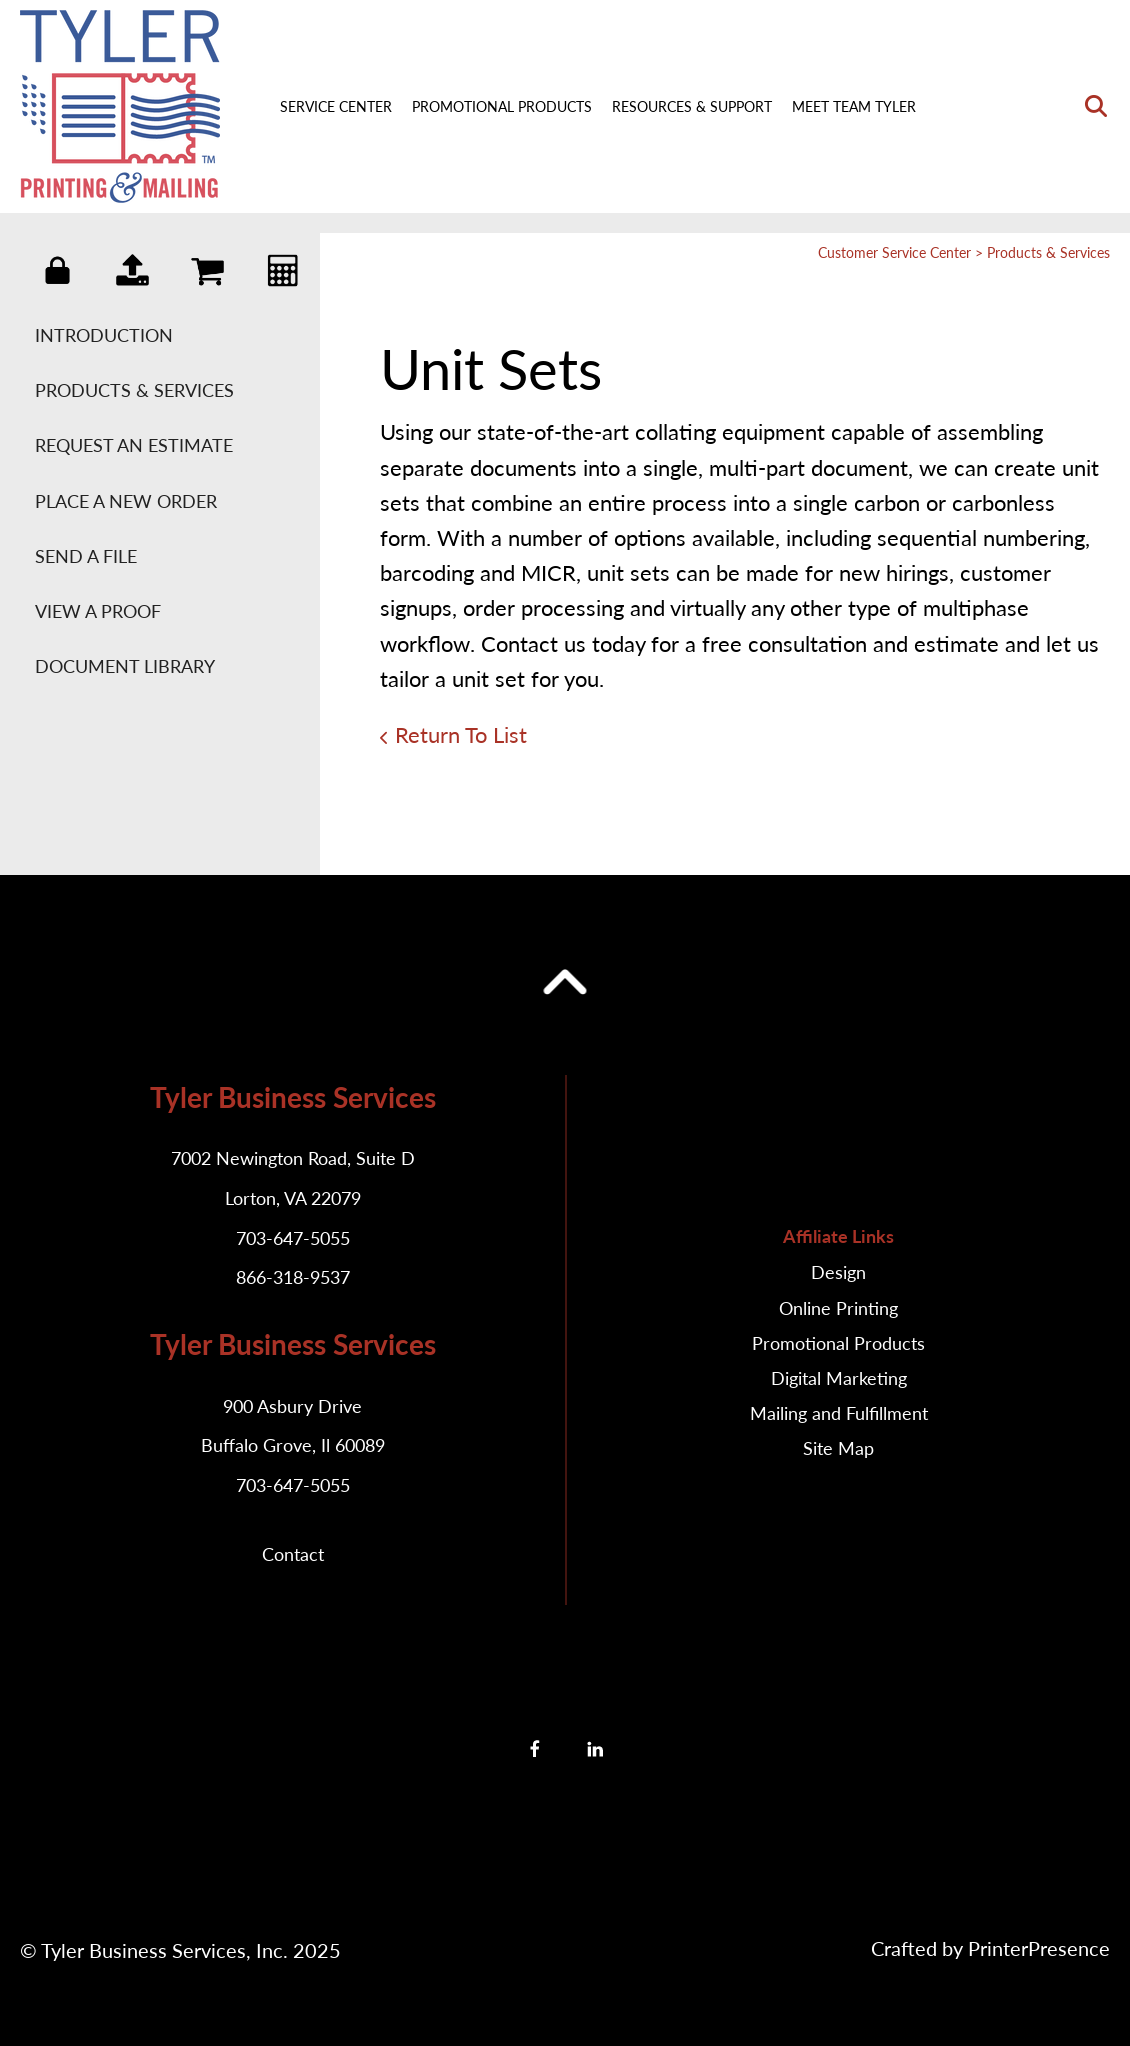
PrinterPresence (1039, 1948)
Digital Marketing (839, 1378)
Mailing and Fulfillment (839, 1413)
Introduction (104, 335)
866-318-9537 (293, 1277)
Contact (293, 1554)
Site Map (838, 1448)
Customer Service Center (894, 252)
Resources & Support (692, 106)
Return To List (461, 734)
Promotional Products (502, 106)
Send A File (86, 556)
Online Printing (838, 1308)
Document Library (125, 666)
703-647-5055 (293, 1238)
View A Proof (98, 611)
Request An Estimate (134, 445)
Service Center (336, 106)
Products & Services (134, 390)
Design (838, 1272)
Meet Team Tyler (854, 106)
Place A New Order (126, 501)
